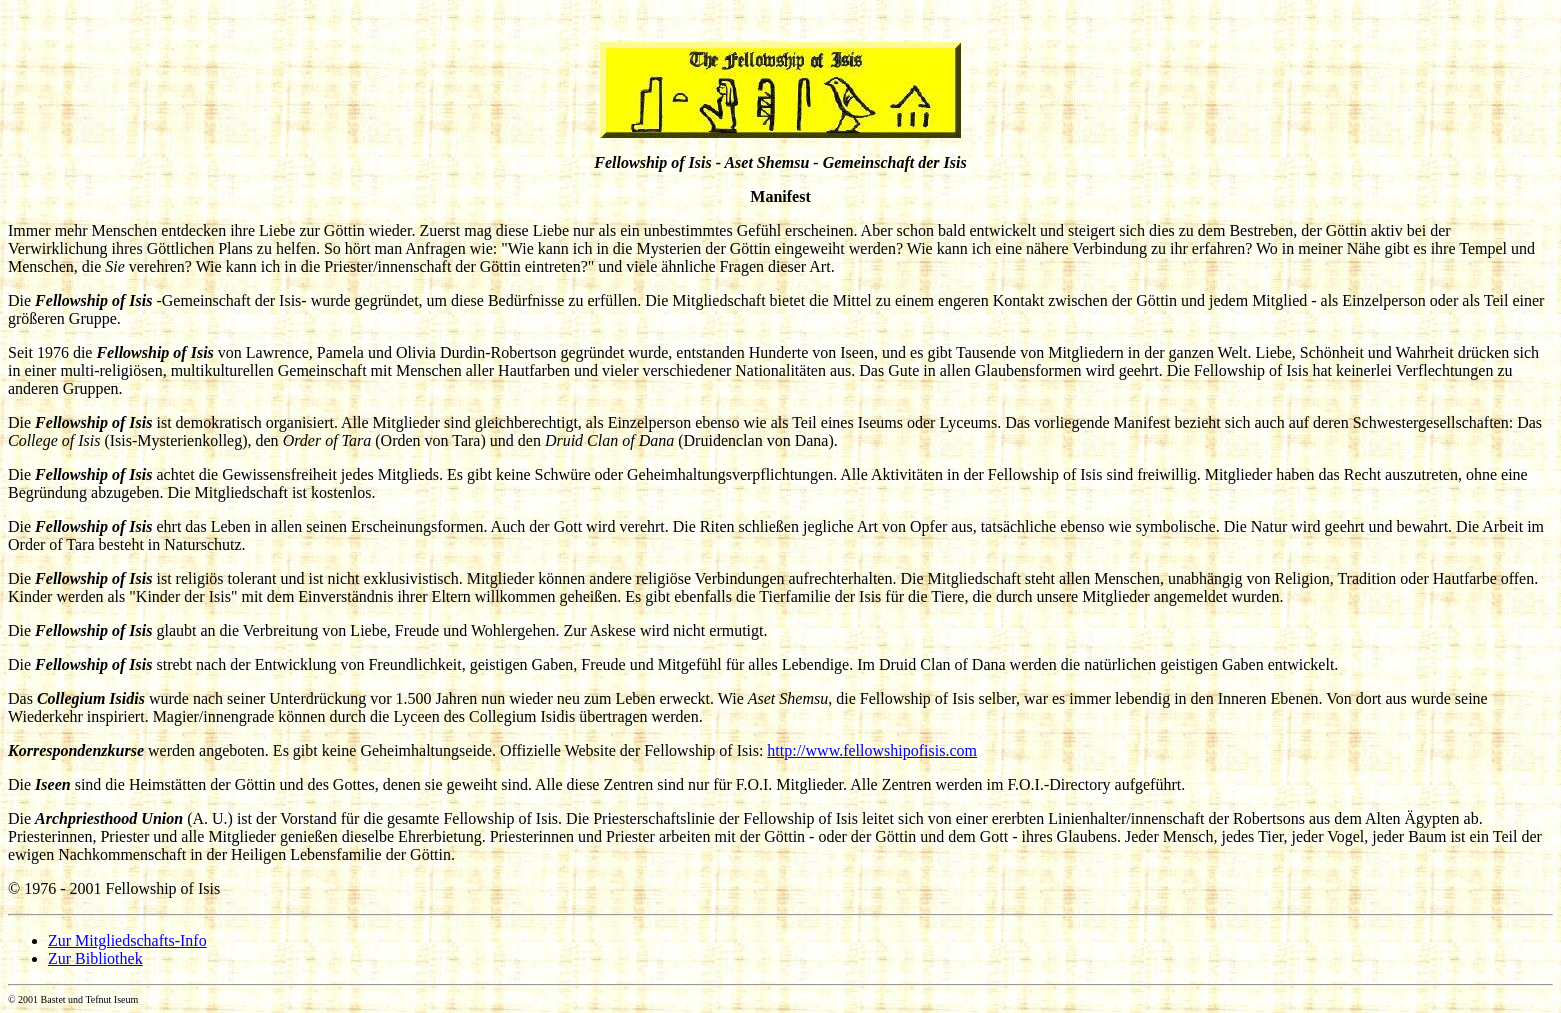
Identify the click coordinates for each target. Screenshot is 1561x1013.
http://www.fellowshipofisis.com (872, 750)
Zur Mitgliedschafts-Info (127, 940)
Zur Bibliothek (95, 958)
